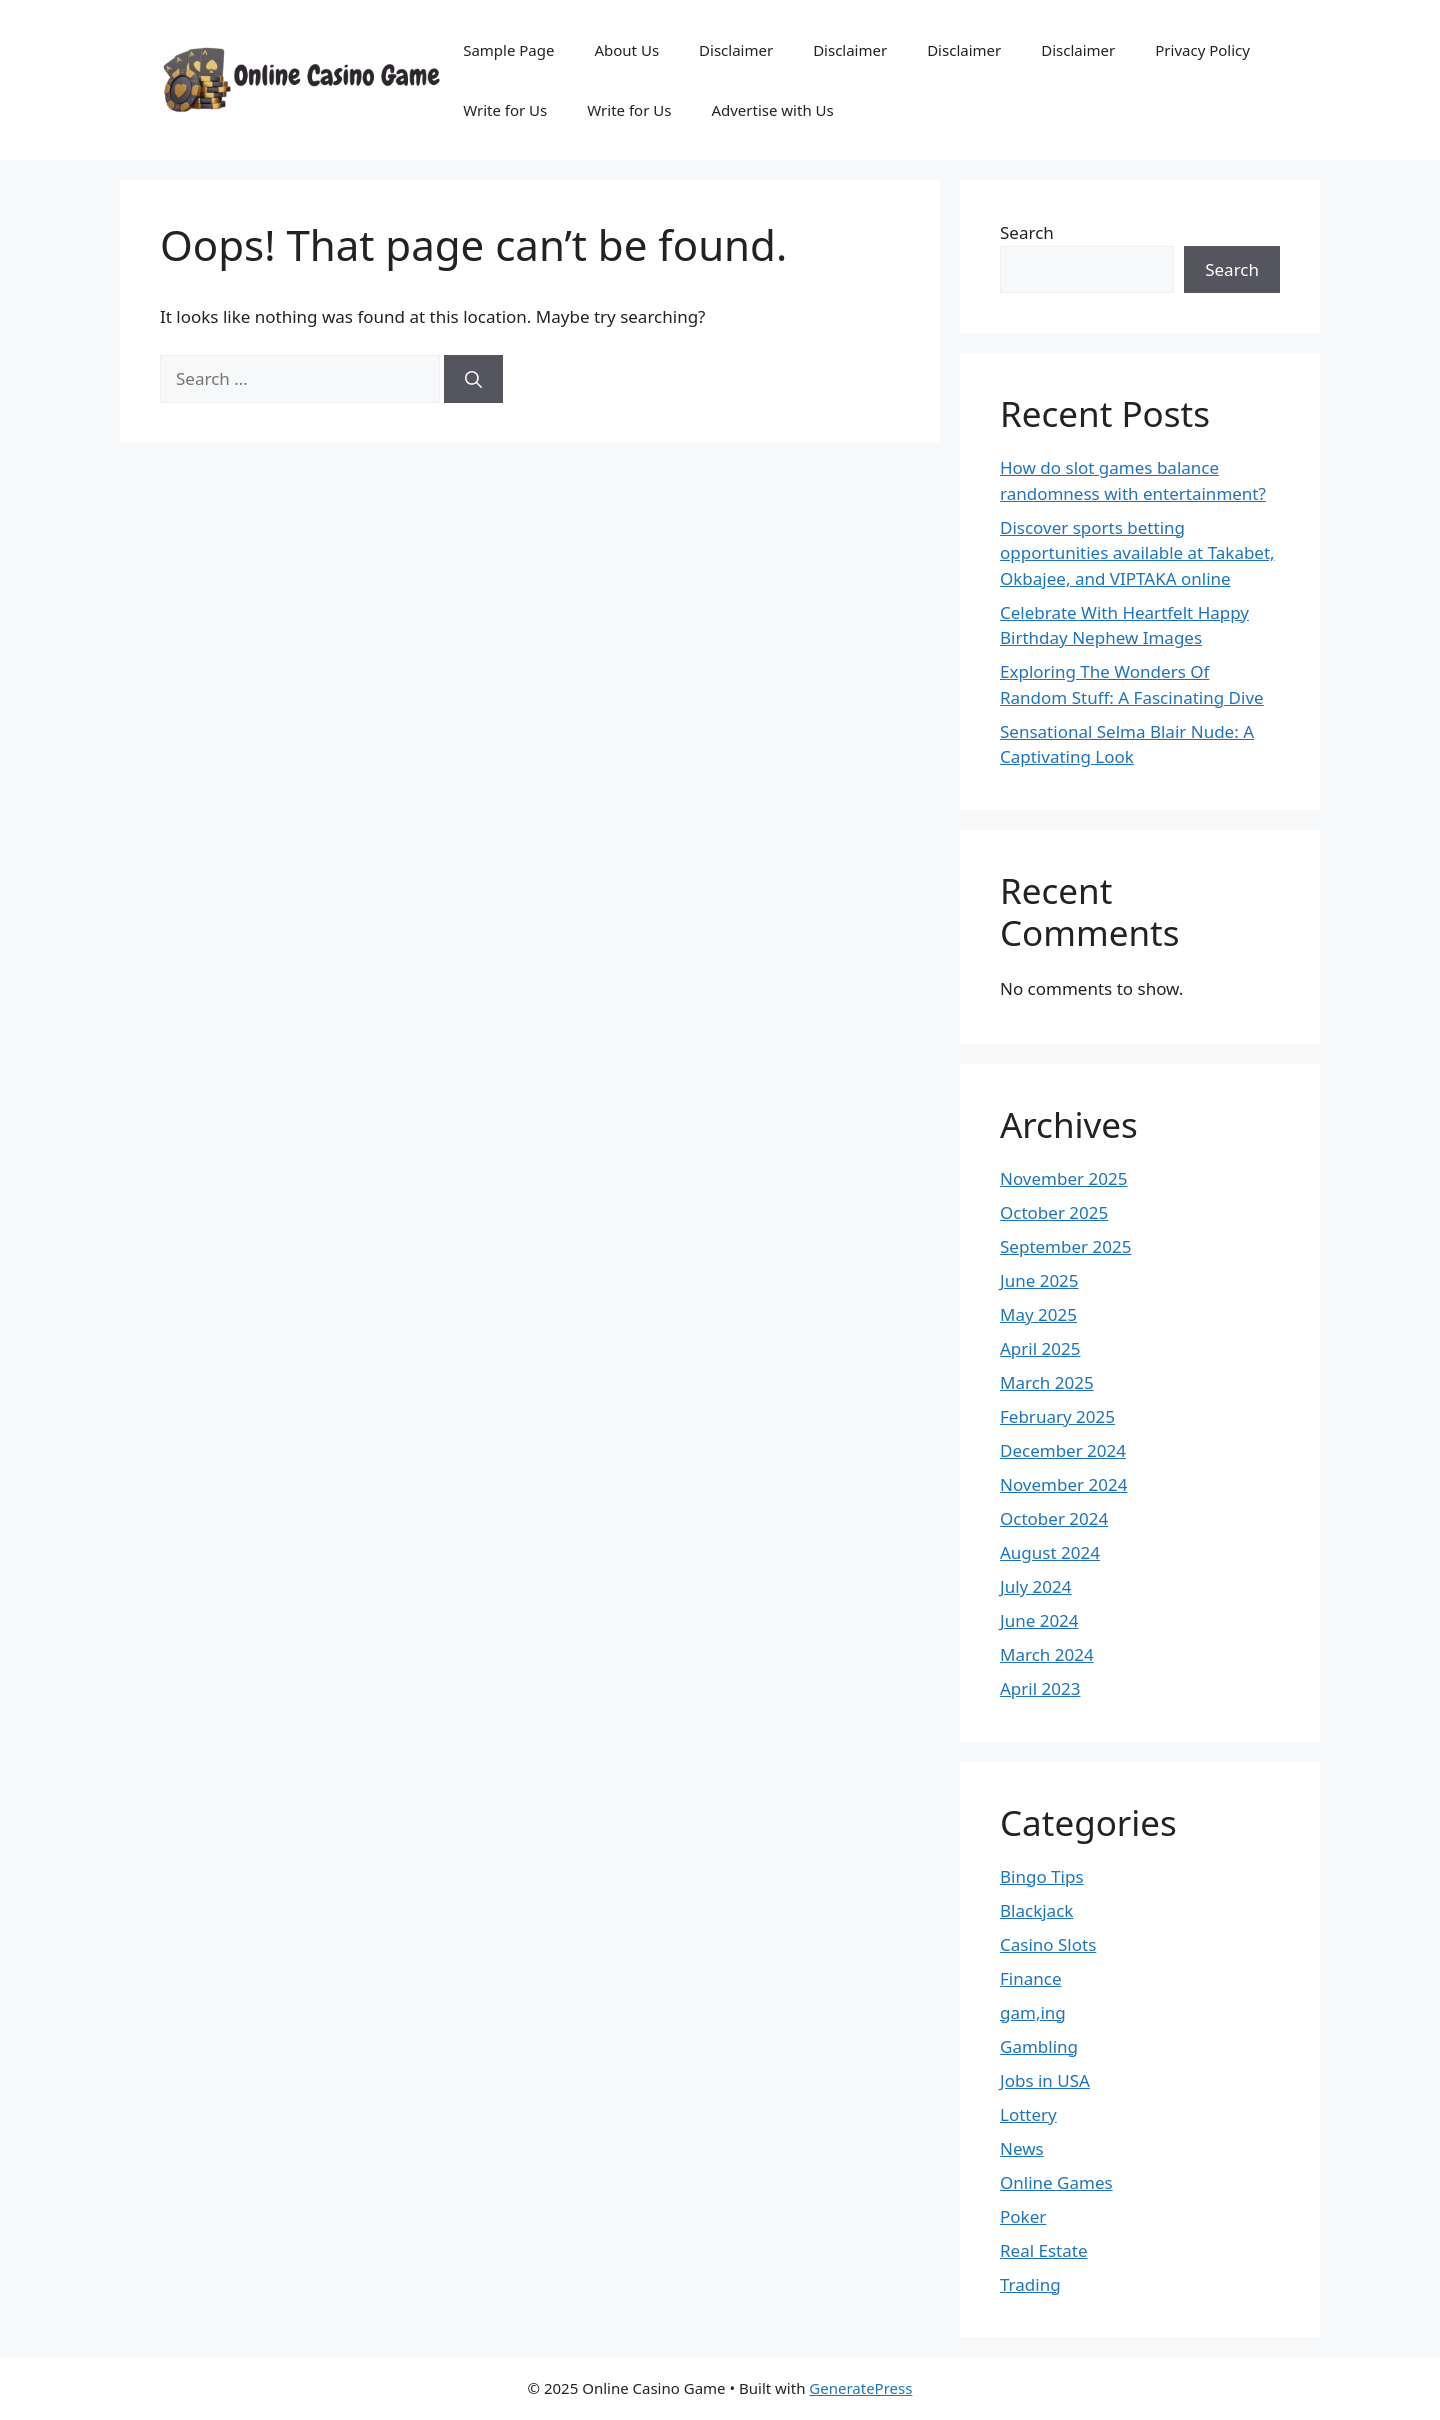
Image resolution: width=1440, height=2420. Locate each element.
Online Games (1056, 2182)
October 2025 (1054, 1212)
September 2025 (1065, 1246)
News (1022, 2148)
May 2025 (1038, 1314)
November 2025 (1063, 1178)
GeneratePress (860, 2388)
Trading (1030, 2284)
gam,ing (1033, 2012)
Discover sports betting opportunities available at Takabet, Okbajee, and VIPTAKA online (1137, 553)
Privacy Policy (1202, 50)
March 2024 (1047, 1654)
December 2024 (1063, 1450)
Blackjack (1036, 1910)
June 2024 (1039, 1620)
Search (1027, 232)
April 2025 (1040, 1348)
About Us (626, 50)
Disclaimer (736, 50)
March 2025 (1047, 1382)
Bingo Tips (1042, 1876)
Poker (1023, 2216)
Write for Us (505, 110)
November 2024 (1063, 1484)
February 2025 (1057, 1416)
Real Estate (1044, 2250)
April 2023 (1040, 1688)
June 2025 (1039, 1280)
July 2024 (1036, 1586)
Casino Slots (1048, 1944)
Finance (1031, 1978)
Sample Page (508, 50)
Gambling (1039, 2046)
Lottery (1028, 2114)
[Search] (473, 379)
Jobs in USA (1045, 2080)
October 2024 (1054, 1518)
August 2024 (1050, 1552)
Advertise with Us (772, 110)
